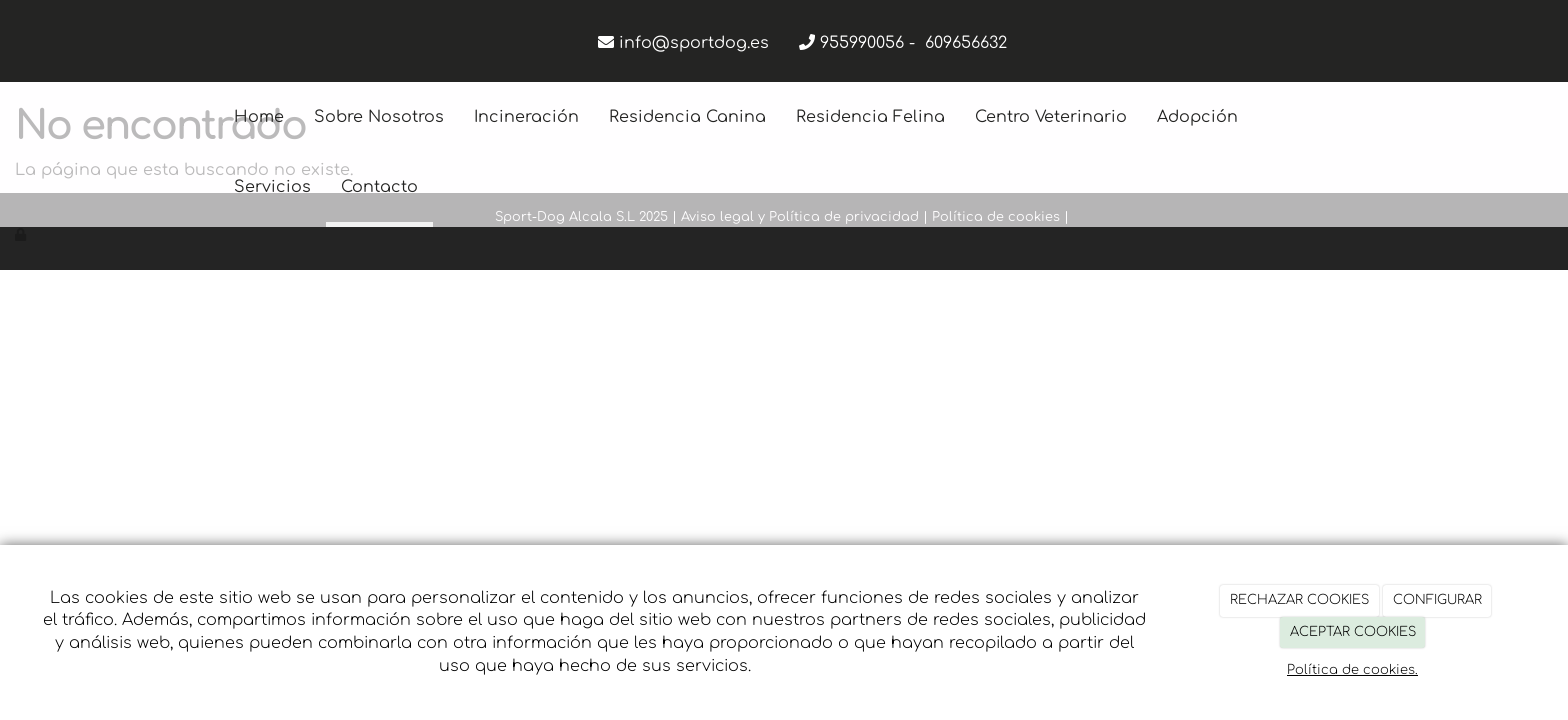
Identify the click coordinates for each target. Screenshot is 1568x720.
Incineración (526, 117)
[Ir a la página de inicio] (209, 117)
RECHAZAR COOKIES (1299, 600)
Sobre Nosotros (379, 117)
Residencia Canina (687, 117)
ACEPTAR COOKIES (1353, 632)
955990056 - (872, 43)
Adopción (1197, 117)
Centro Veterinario (1051, 117)
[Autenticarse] (22, 235)
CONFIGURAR (1437, 600)
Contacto (379, 187)
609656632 (966, 43)
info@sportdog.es (694, 43)
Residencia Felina (870, 117)
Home (259, 117)
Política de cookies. (1352, 670)
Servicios (272, 187)
